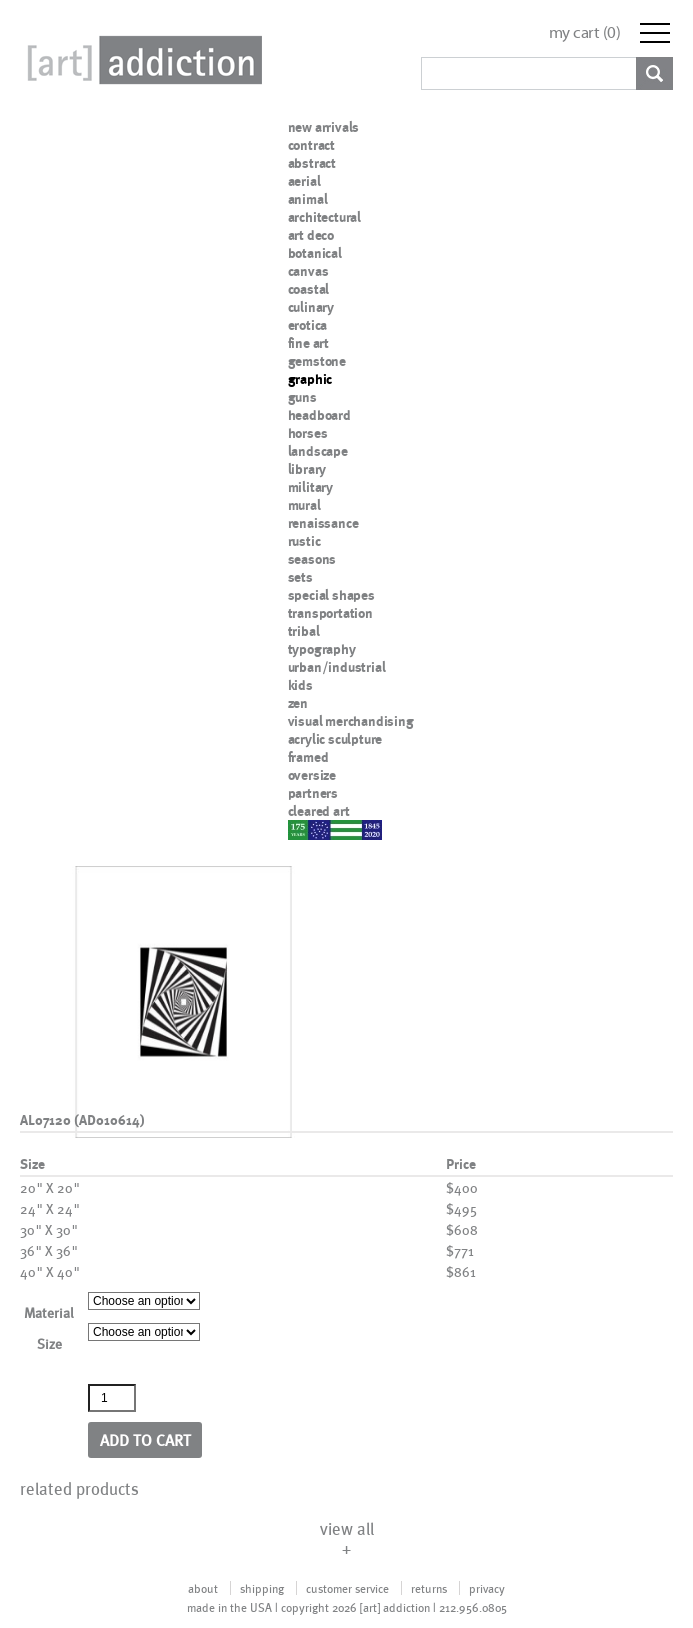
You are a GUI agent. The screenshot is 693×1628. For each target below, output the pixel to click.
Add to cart (145, 1439)
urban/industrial (337, 667)
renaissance (323, 523)
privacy (487, 1588)
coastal (309, 289)
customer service (347, 1588)
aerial (304, 181)
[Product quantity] (112, 1398)
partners (313, 793)
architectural (324, 217)
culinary (311, 307)
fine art (308, 343)
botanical (315, 253)
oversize (312, 775)
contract (311, 145)
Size (49, 1343)
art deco (311, 235)
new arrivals (324, 127)
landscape (318, 451)
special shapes (331, 595)
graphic (310, 379)
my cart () (585, 32)
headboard (319, 415)
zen (298, 703)
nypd (303, 829)
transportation (330, 613)
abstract (312, 163)
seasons (312, 559)
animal (308, 199)
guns (302, 397)
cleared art (319, 811)
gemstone (317, 361)
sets (300, 577)
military (310, 487)
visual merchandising (351, 721)
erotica (308, 325)
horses (308, 433)
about (203, 1588)
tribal (304, 631)
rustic (304, 541)
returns (429, 1588)
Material (49, 1312)
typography (322, 649)
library (307, 469)
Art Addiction (141, 60)
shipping (262, 1588)
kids (300, 685)
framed (308, 757)
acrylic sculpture (335, 739)
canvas (308, 271)
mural (304, 505)
